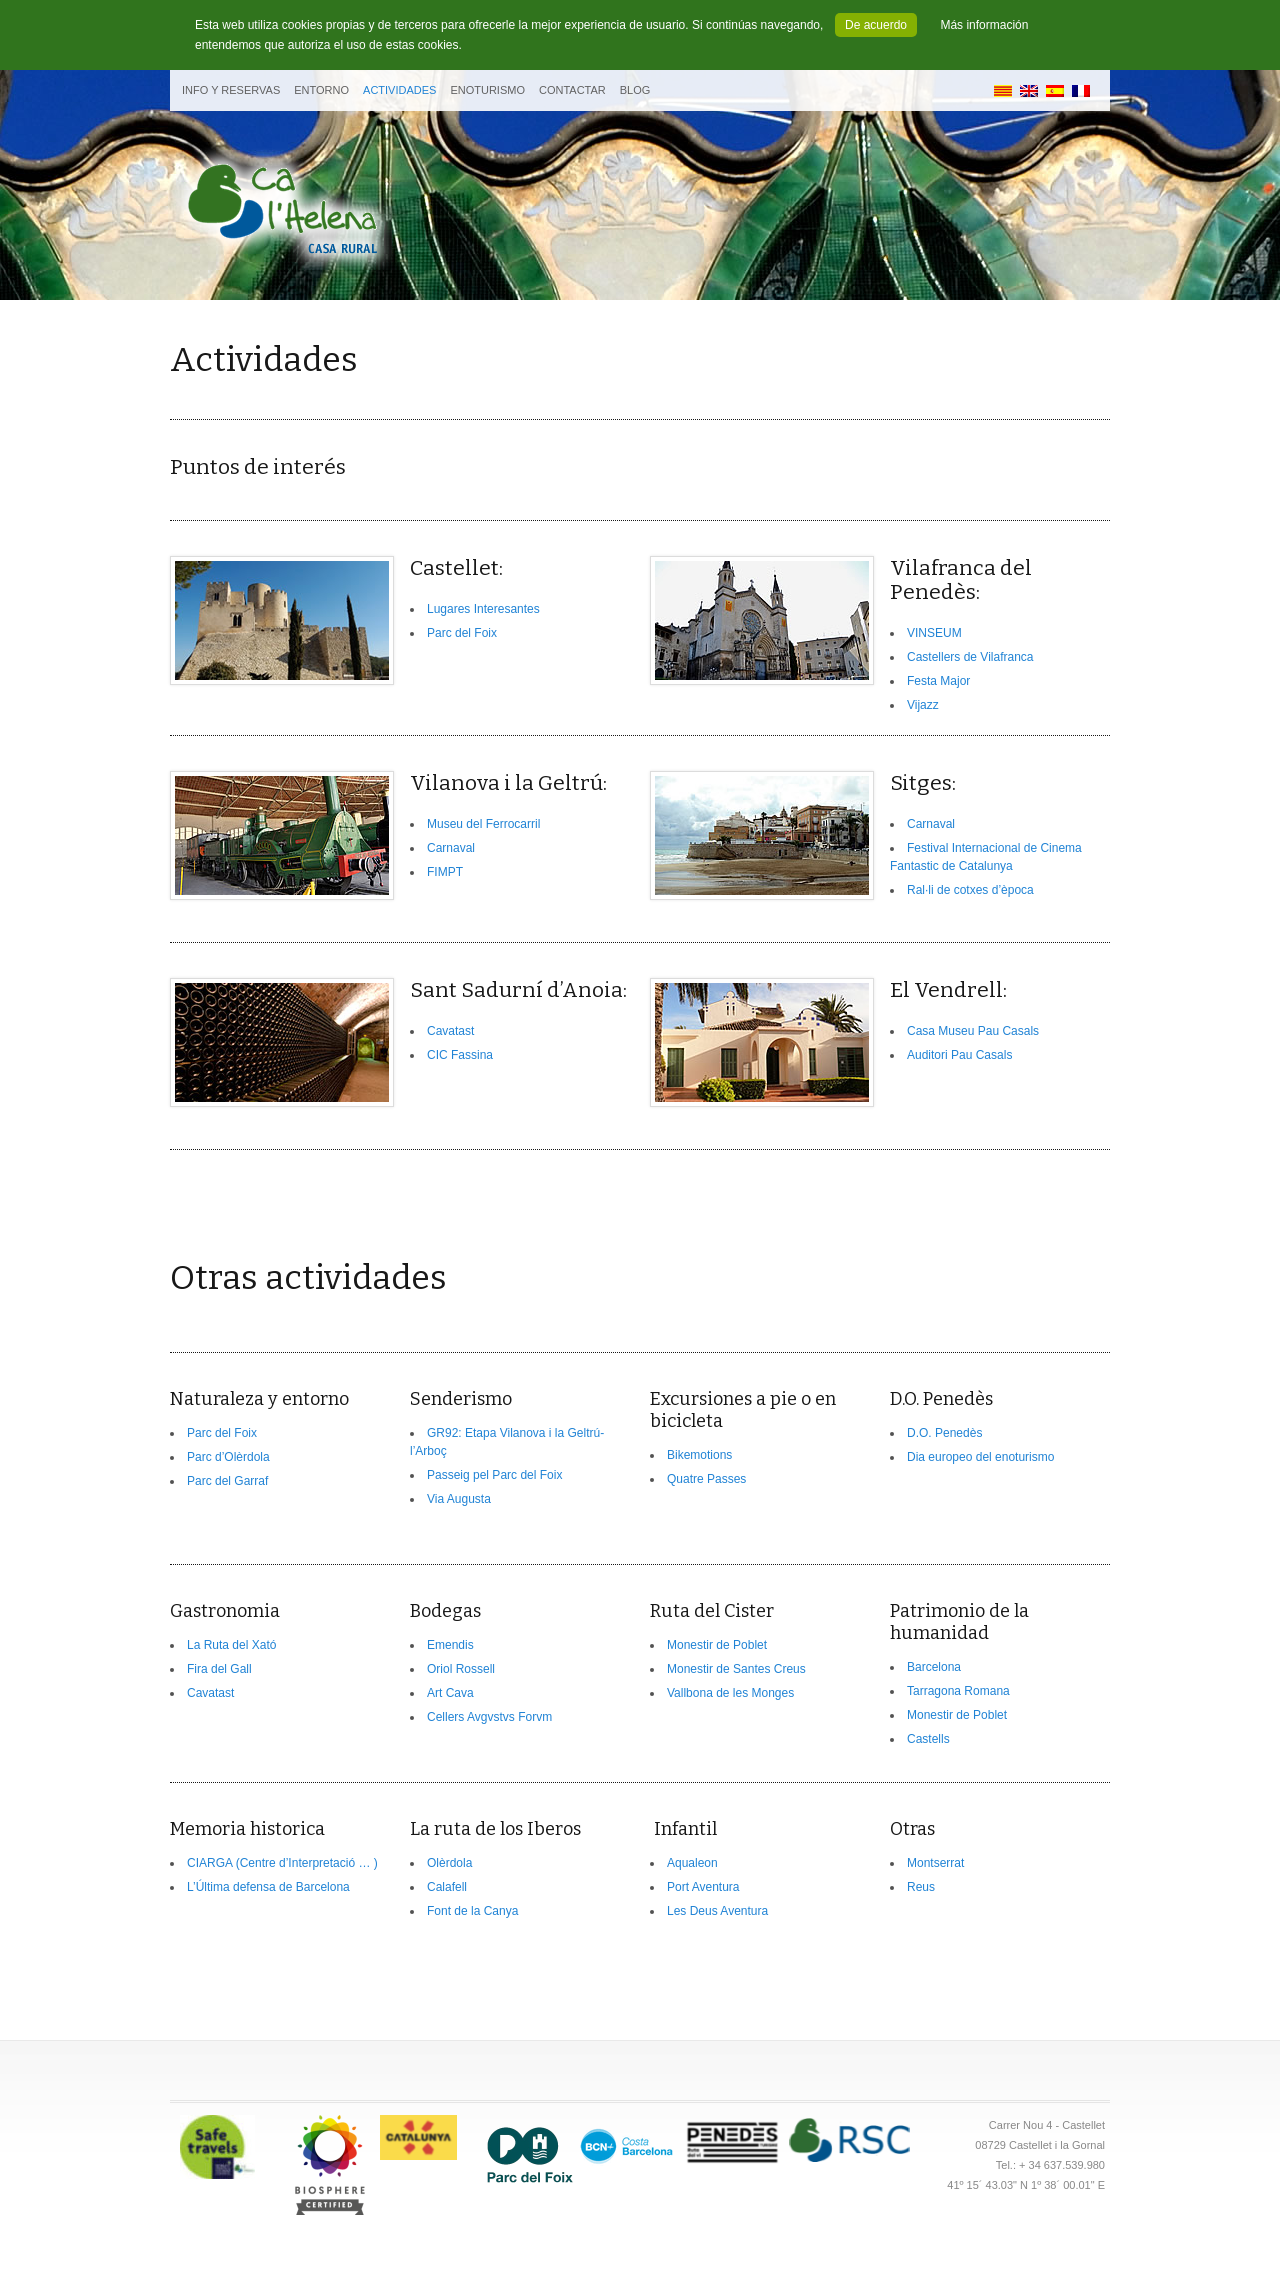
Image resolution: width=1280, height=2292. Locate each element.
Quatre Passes (706, 1479)
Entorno (321, 90)
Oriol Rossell (461, 1669)
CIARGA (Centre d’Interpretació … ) (282, 1863)
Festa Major (938, 681)
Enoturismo (487, 90)
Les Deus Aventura (717, 1911)
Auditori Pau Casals (959, 1055)
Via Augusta (459, 1499)
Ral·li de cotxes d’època (970, 890)
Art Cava (450, 1693)
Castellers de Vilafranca (970, 657)
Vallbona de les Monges (730, 1693)
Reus (921, 1887)
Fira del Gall (219, 1669)
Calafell (447, 1887)
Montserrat (935, 1863)
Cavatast (450, 1031)
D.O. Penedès (944, 1433)
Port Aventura (703, 1887)
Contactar (572, 90)
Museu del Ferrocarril (483, 824)
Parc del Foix (462, 633)
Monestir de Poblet (717, 1645)
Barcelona (934, 1667)
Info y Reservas (231, 90)
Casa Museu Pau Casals (973, 1031)
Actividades (399, 90)
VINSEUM (934, 633)
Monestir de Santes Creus (736, 1669)
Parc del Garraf (227, 1481)
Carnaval (451, 848)
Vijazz (923, 705)
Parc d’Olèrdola (228, 1457)
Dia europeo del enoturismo (980, 1457)
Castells (928, 1739)
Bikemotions (699, 1455)
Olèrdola (449, 1863)
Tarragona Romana (958, 1691)
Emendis (450, 1645)
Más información (984, 25)
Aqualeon (692, 1863)
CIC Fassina (460, 1055)
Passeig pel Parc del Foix (494, 1475)
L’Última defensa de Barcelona (268, 1887)
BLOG (635, 90)
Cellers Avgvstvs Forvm (489, 1717)
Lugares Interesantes (483, 609)
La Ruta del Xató (231, 1645)
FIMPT (445, 872)
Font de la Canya (472, 1911)
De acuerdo (876, 25)
